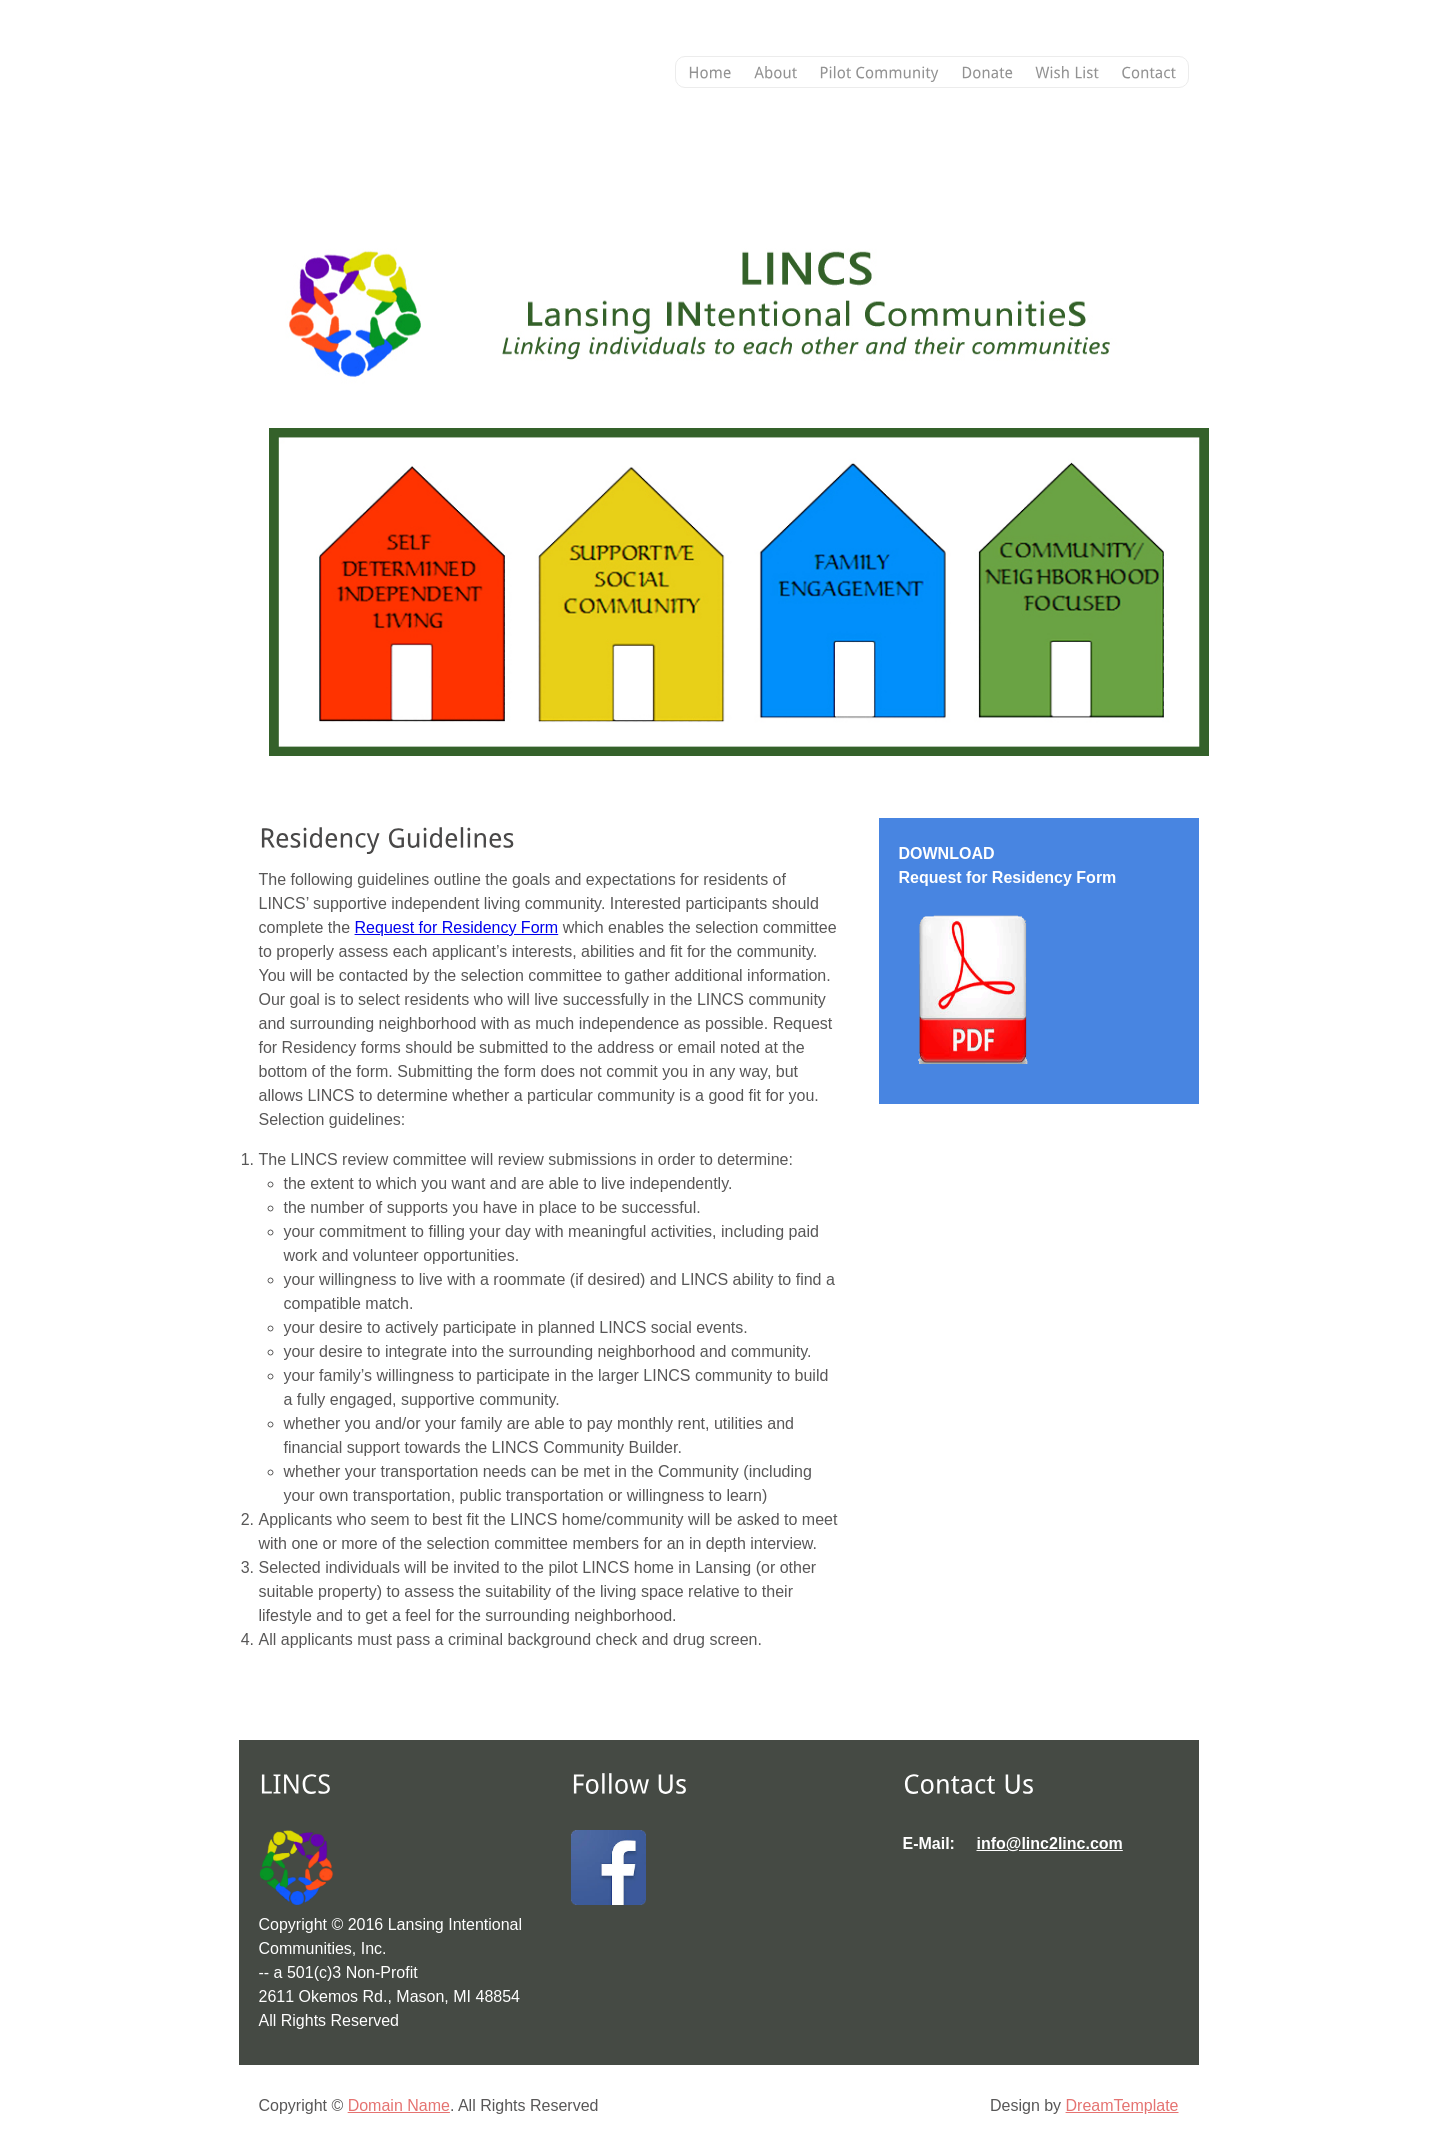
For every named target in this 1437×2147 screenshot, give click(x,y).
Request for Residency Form (457, 927)
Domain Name (399, 2105)
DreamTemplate (1122, 2105)
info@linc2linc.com (1050, 1843)
